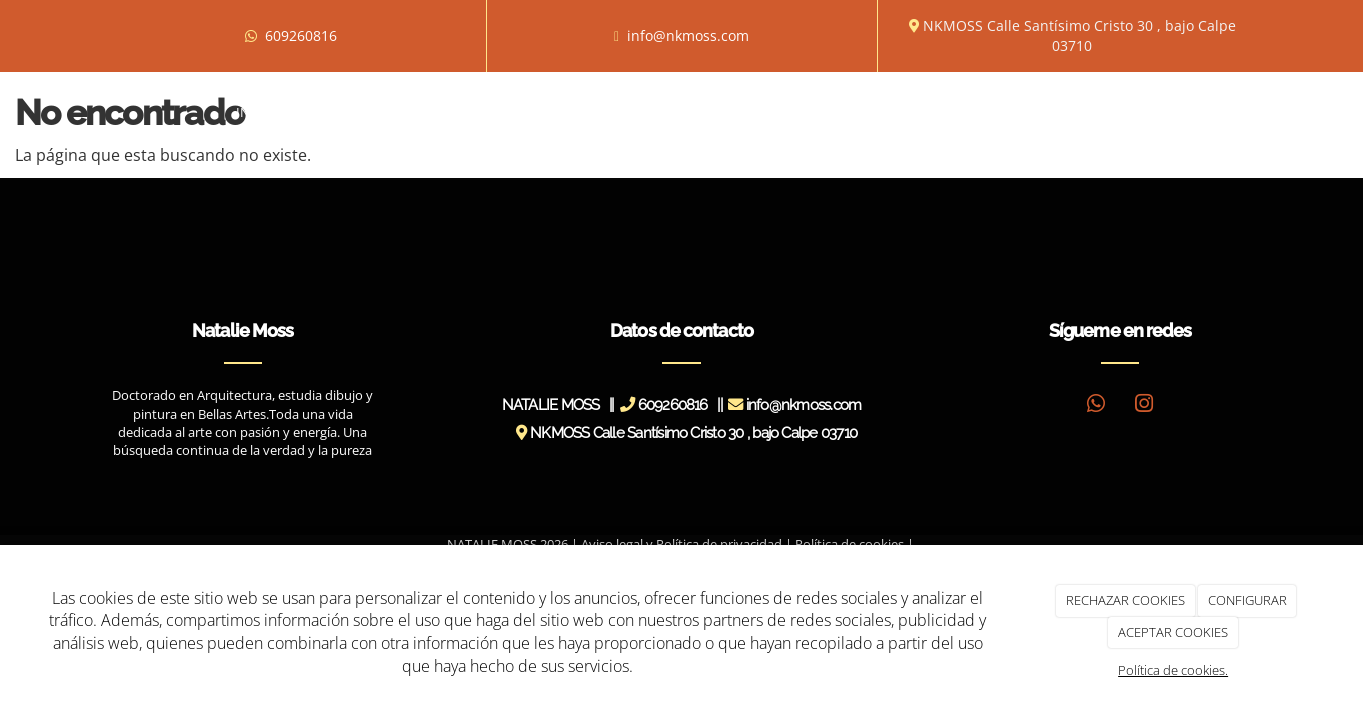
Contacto (1079, 112)
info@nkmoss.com (688, 35)
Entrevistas (653, 112)
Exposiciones (533, 112)
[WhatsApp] (1096, 405)
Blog (923, 112)
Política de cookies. (1173, 670)
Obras (427, 112)
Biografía (339, 112)
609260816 (301, 35)
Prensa (747, 112)
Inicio (256, 112)
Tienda (992, 112)
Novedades (838, 112)
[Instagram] (1144, 405)
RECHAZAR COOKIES (1125, 600)
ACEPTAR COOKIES (1173, 632)
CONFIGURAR (1247, 600)
